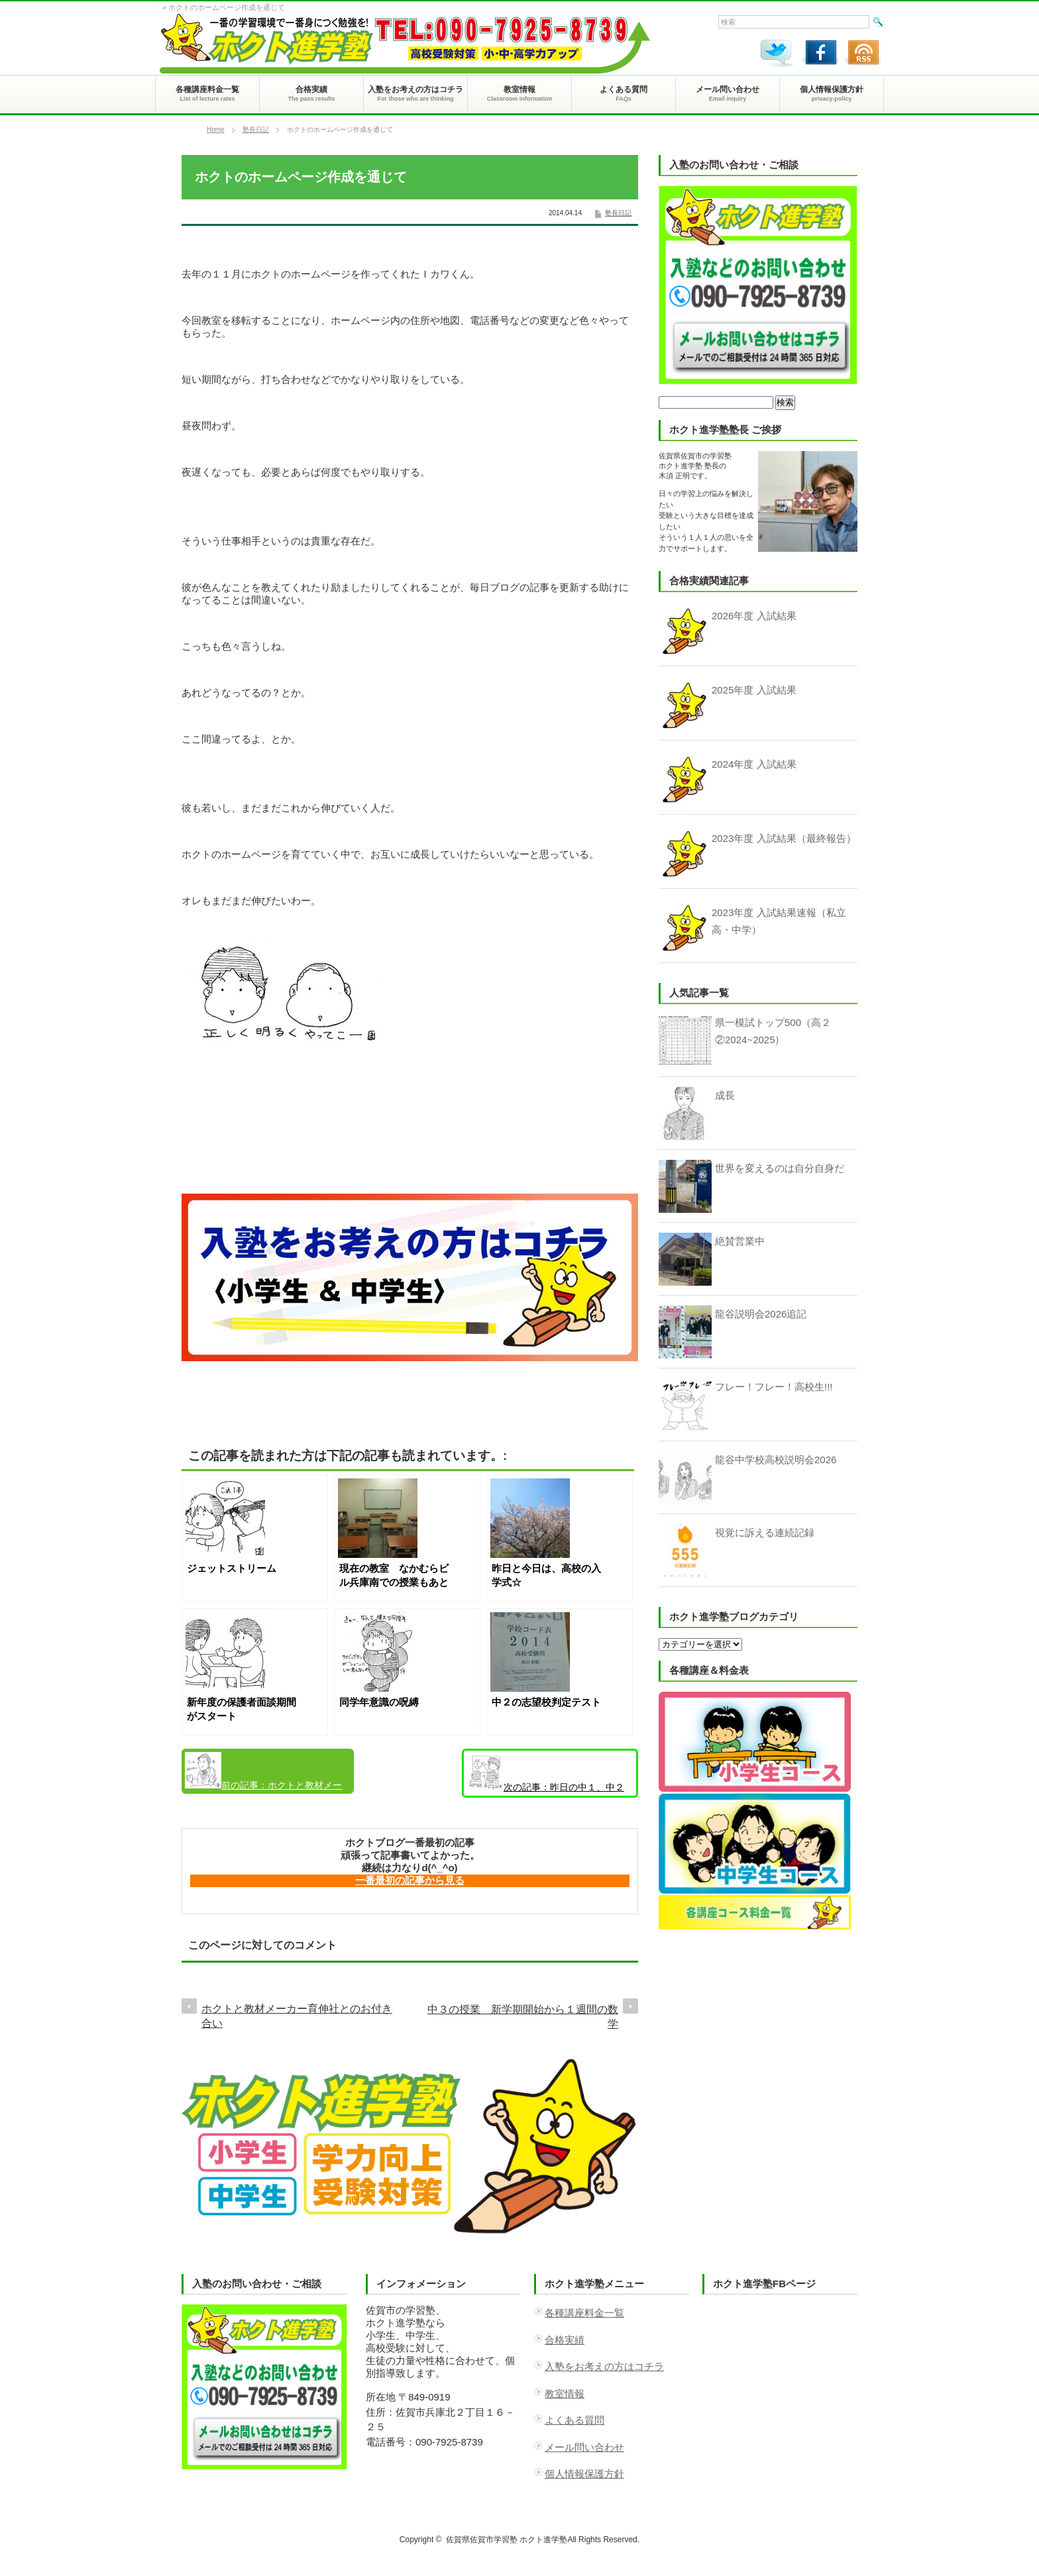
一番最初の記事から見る (410, 1880)
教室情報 (564, 2393)
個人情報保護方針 (584, 2473)
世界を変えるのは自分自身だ (779, 1168)
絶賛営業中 (740, 1241)
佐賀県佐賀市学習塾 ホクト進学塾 (506, 2539)
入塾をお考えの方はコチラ (604, 2366)
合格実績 (564, 2339)
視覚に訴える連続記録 (764, 1532)
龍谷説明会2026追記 (760, 1313)
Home (216, 129)
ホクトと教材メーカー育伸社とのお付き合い (263, 1773)
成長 (725, 1095)
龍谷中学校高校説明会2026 (775, 1459)
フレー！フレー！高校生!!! (774, 1386)
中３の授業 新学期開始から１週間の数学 (522, 2017)
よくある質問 (574, 2420)
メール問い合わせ (584, 2447)
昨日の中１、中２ (545, 1773)
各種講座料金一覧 (584, 2312)
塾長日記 (256, 129)
